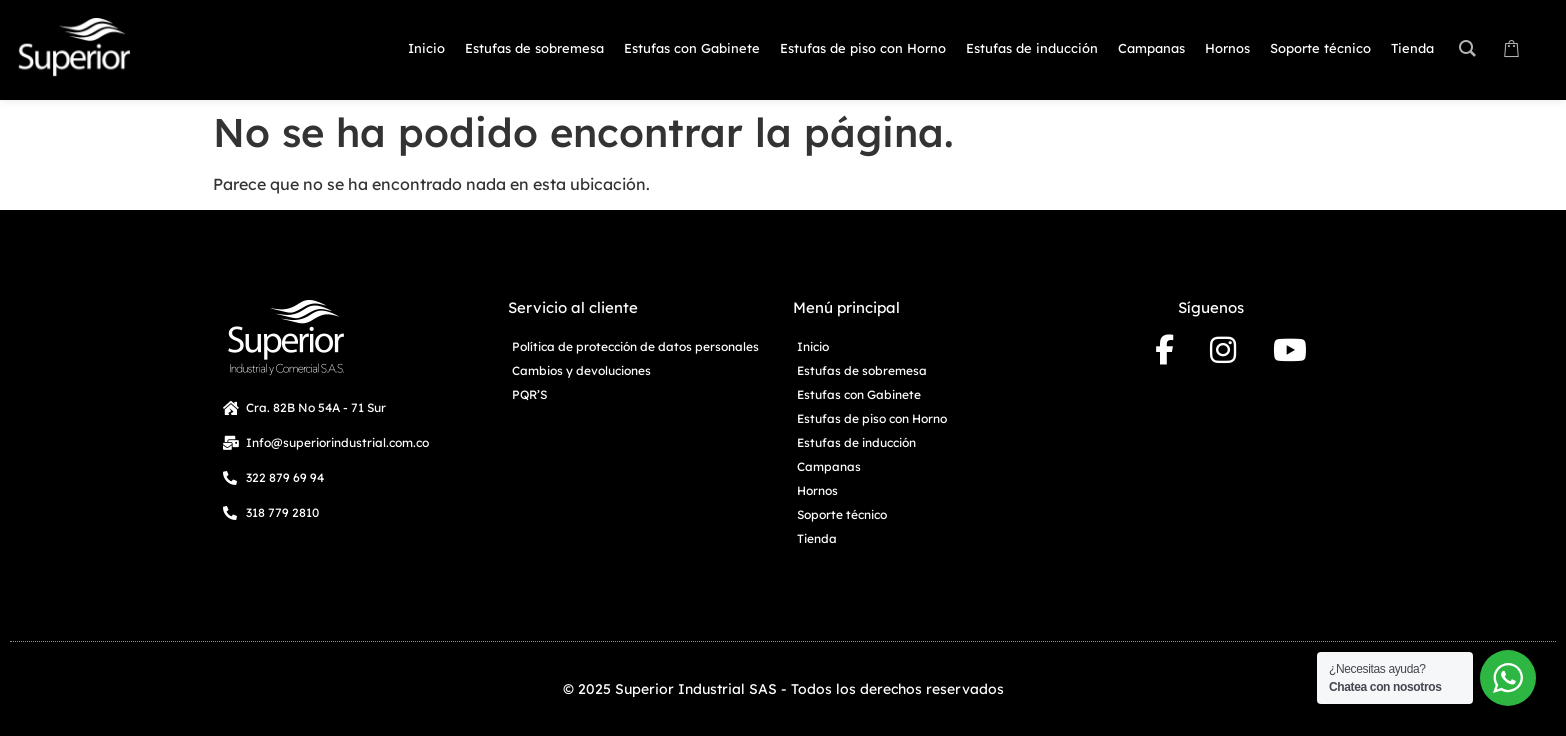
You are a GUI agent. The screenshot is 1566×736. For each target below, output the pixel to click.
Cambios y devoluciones (581, 370)
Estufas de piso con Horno (872, 418)
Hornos (817, 490)
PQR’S (529, 394)
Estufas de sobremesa (862, 370)
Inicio (813, 346)
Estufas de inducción (856, 442)
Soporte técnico (842, 514)
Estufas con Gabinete (859, 394)
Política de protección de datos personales (635, 346)
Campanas (829, 466)
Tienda (817, 538)
